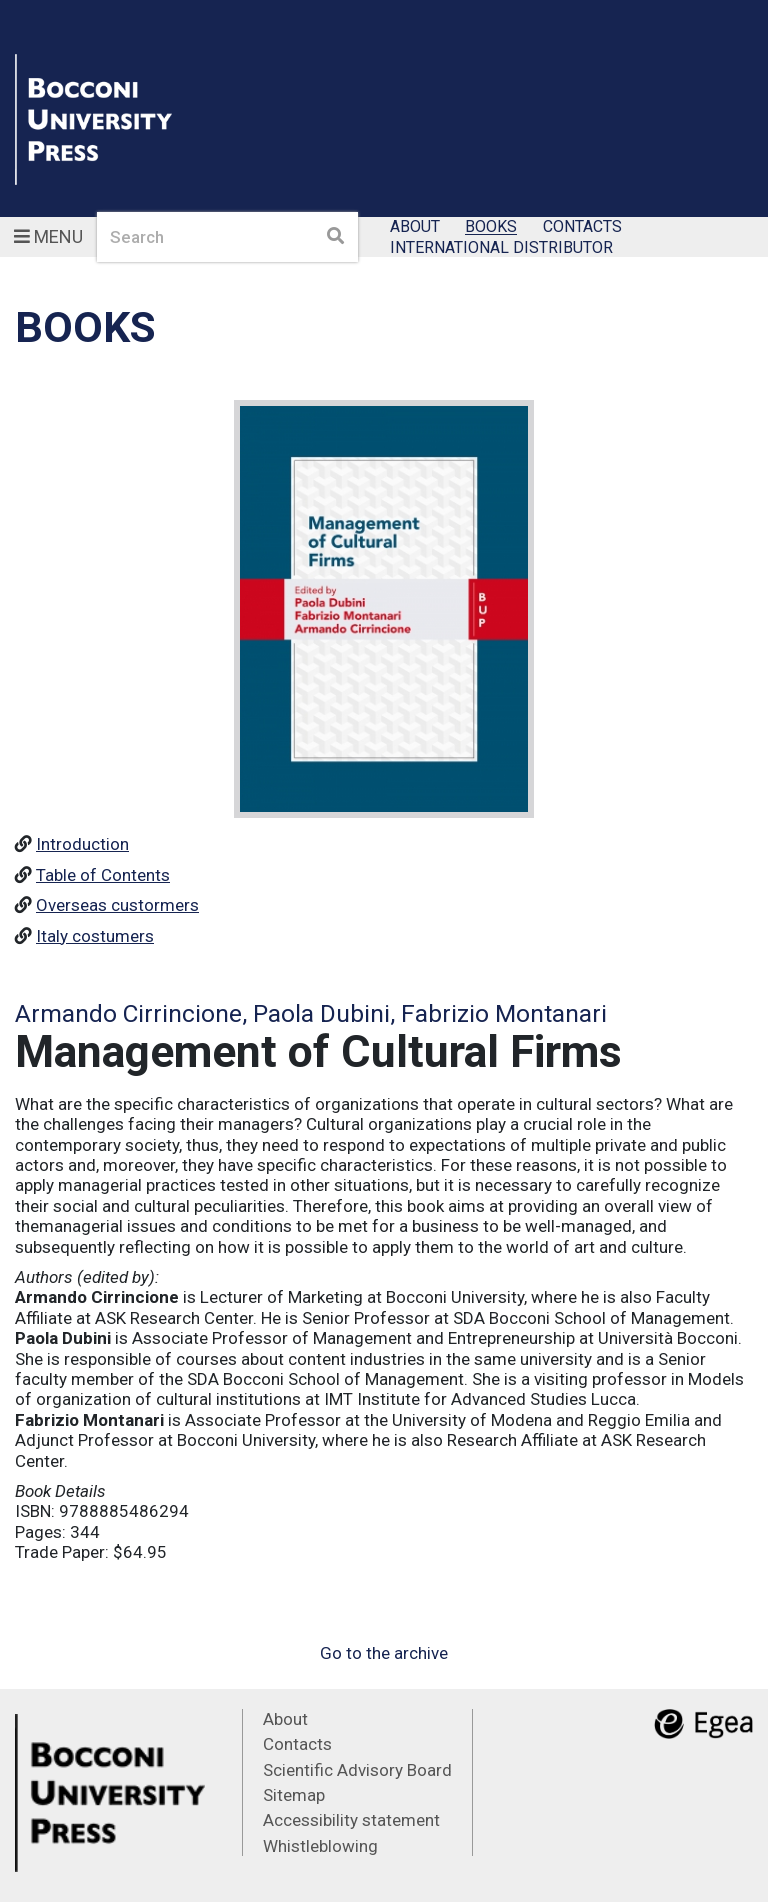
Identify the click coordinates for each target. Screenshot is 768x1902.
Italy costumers (95, 936)
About (415, 227)
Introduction (82, 844)
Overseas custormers (117, 905)
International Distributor (501, 247)
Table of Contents (103, 875)
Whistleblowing (320, 1846)
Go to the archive (384, 1653)
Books (491, 227)
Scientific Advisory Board (357, 1770)
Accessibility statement (351, 1820)
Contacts (582, 227)
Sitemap (294, 1795)
